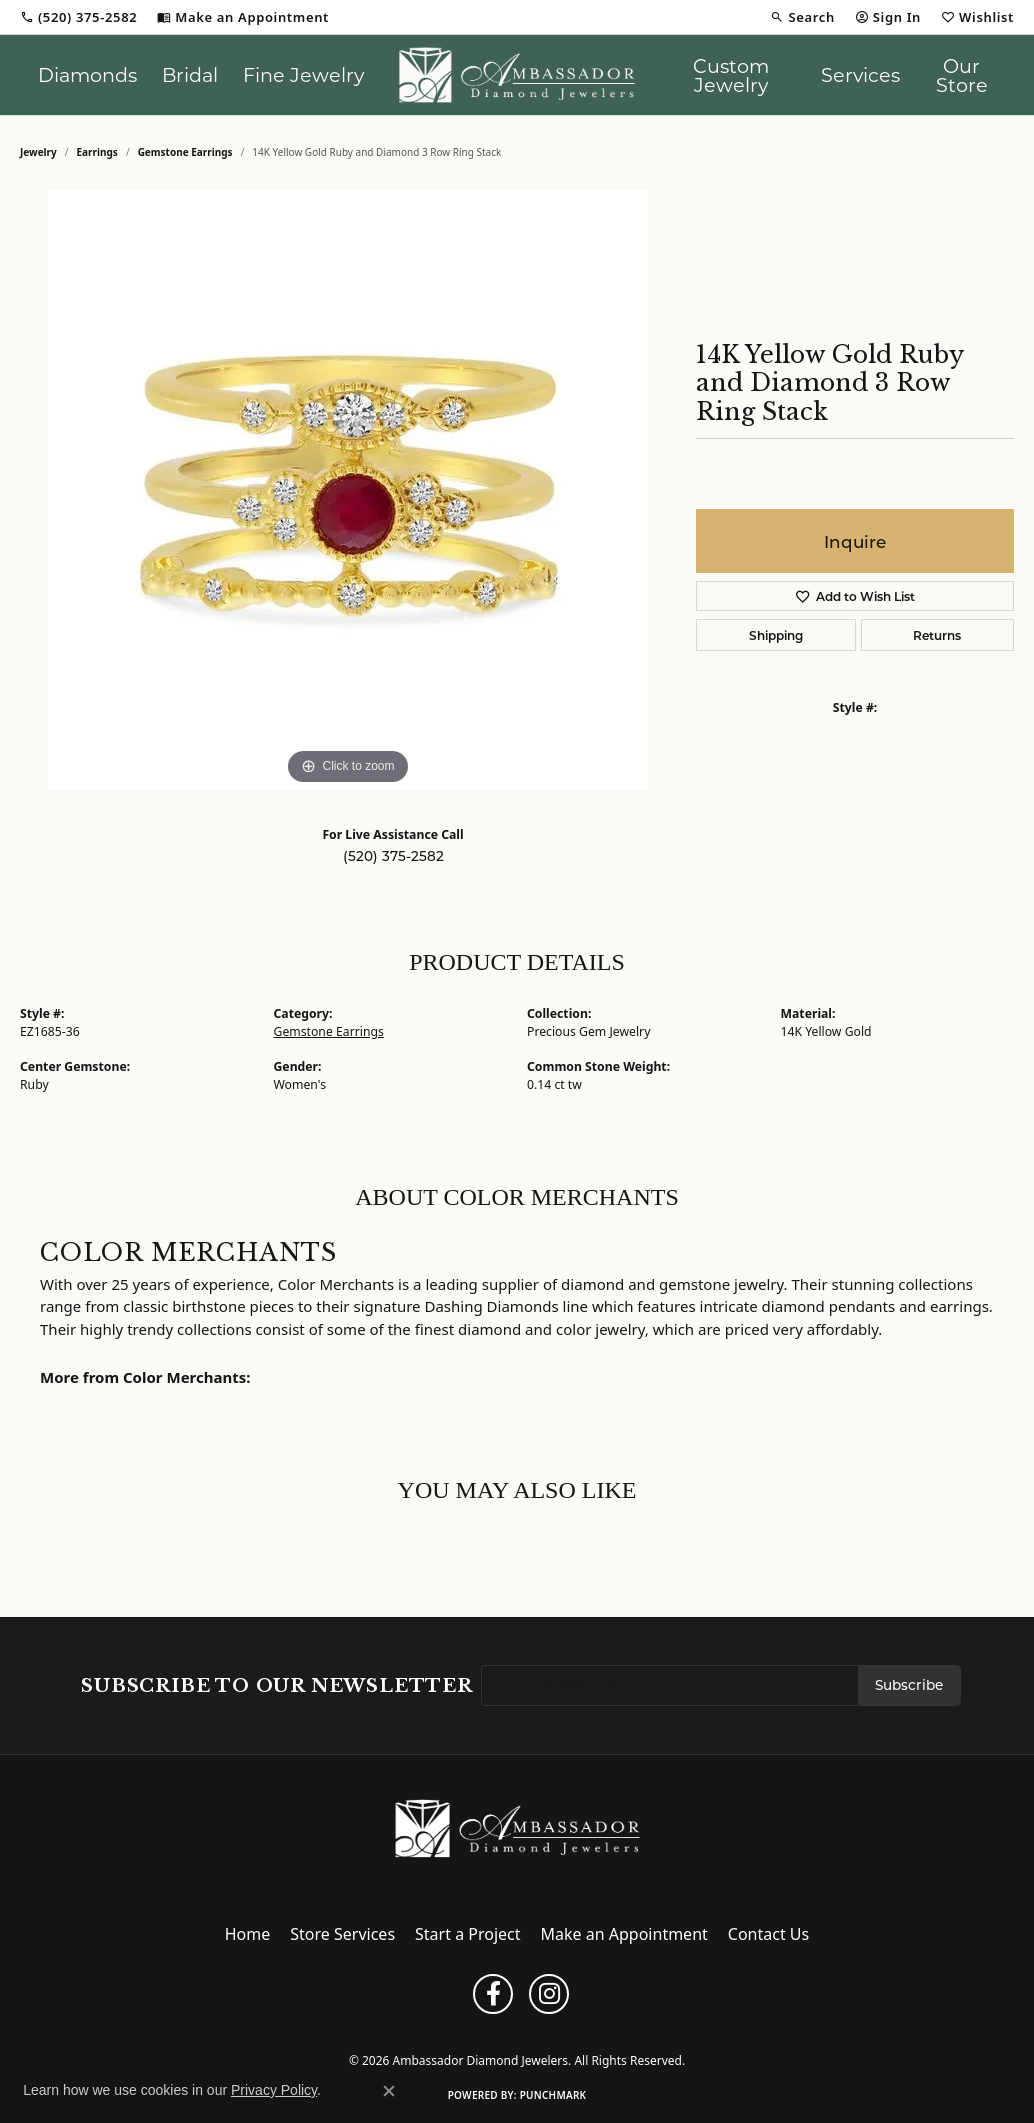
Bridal (190, 74)
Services (860, 74)
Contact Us (768, 1934)
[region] (348, 490)
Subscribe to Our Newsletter (277, 1686)
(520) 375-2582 (393, 856)
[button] (802, 17)
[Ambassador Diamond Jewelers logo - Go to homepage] (517, 75)
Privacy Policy (433, 2027)
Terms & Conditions (535, 2027)
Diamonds (87, 74)
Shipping (776, 635)
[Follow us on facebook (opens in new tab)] (493, 1994)
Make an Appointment (624, 1934)
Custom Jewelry (731, 75)
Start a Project (467, 1934)
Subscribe (909, 1685)
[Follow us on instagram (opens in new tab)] (549, 1994)
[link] (78, 17)
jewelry (38, 152)
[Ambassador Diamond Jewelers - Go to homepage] (517, 1827)
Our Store (962, 75)
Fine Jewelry (303, 74)
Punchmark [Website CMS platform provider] (553, 2095)
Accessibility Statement (662, 2027)
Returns (937, 635)
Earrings (97, 152)
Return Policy (346, 2027)
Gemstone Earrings (185, 152)
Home (248, 1934)
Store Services (342, 1934)
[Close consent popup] (389, 2091)
